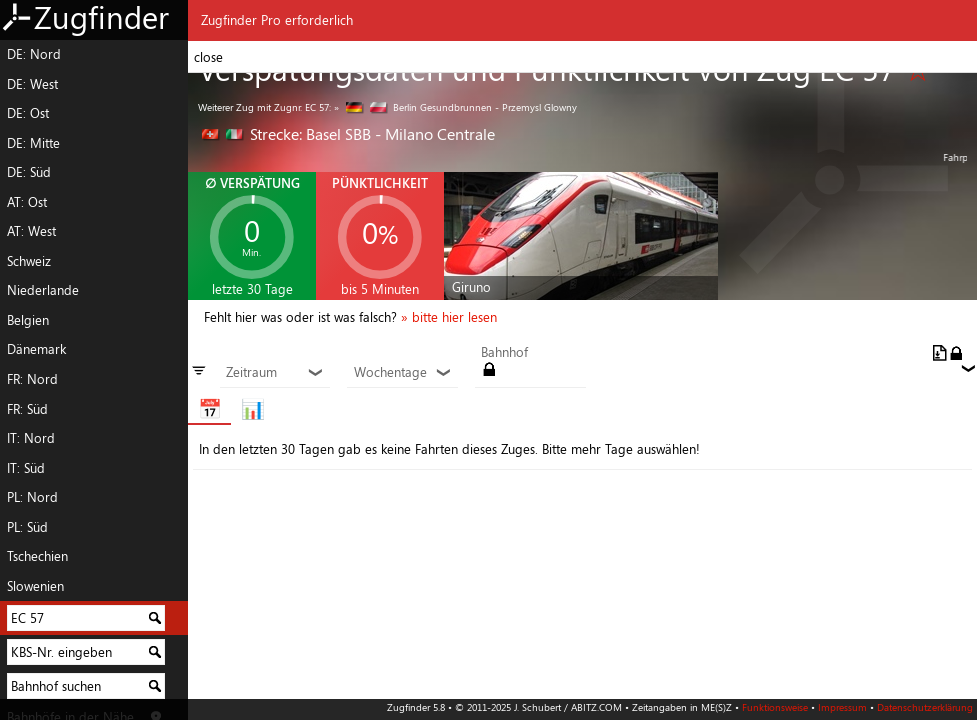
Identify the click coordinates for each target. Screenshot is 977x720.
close (208, 57)
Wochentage (403, 373)
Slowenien (35, 586)
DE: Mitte (33, 143)
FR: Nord (32, 379)
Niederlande (43, 290)
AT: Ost (27, 202)
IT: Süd (26, 468)
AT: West (31, 231)
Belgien (28, 320)
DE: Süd (29, 172)
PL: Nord (32, 497)
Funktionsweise (775, 707)
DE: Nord (34, 54)
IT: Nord (31, 438)
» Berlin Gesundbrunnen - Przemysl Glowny (455, 107)
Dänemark (36, 349)
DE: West (32, 84)
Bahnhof (504, 353)
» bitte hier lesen (449, 317)
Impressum (842, 707)
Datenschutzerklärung (925, 707)
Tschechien (37, 556)
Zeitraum (275, 373)
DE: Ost (28, 113)
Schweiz (29, 261)
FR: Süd (27, 409)
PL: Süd (27, 527)
